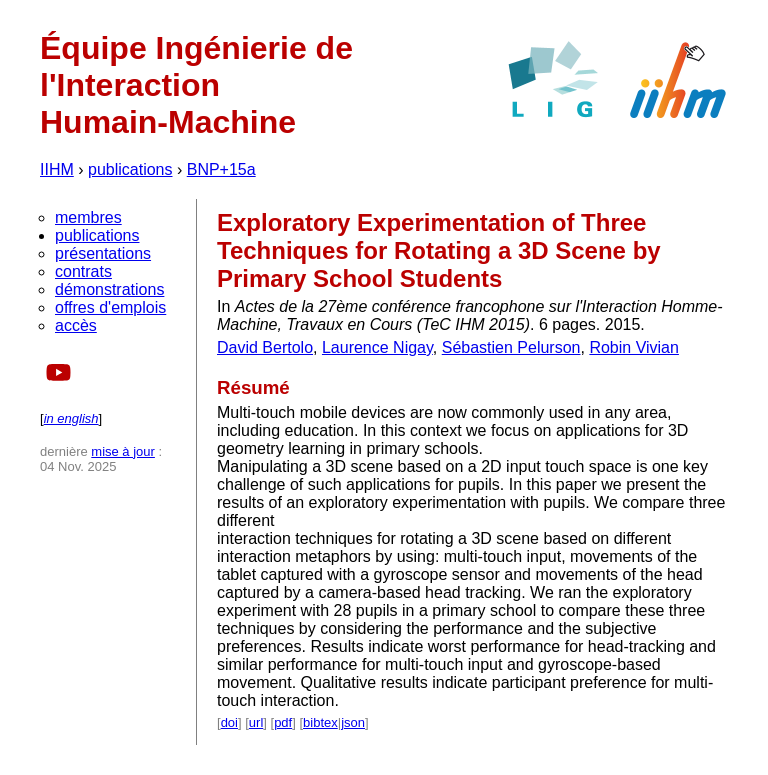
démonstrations (109, 289)
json (353, 722)
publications (130, 169)
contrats (83, 271)
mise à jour (123, 451)
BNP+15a (221, 169)
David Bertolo (265, 347)
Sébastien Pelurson (511, 347)
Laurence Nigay (377, 347)
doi (229, 722)
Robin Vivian (634, 347)
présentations (103, 253)
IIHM (57, 169)
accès (76, 325)
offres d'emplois (110, 307)
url (256, 722)
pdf (283, 722)
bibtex (320, 722)
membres (88, 217)
